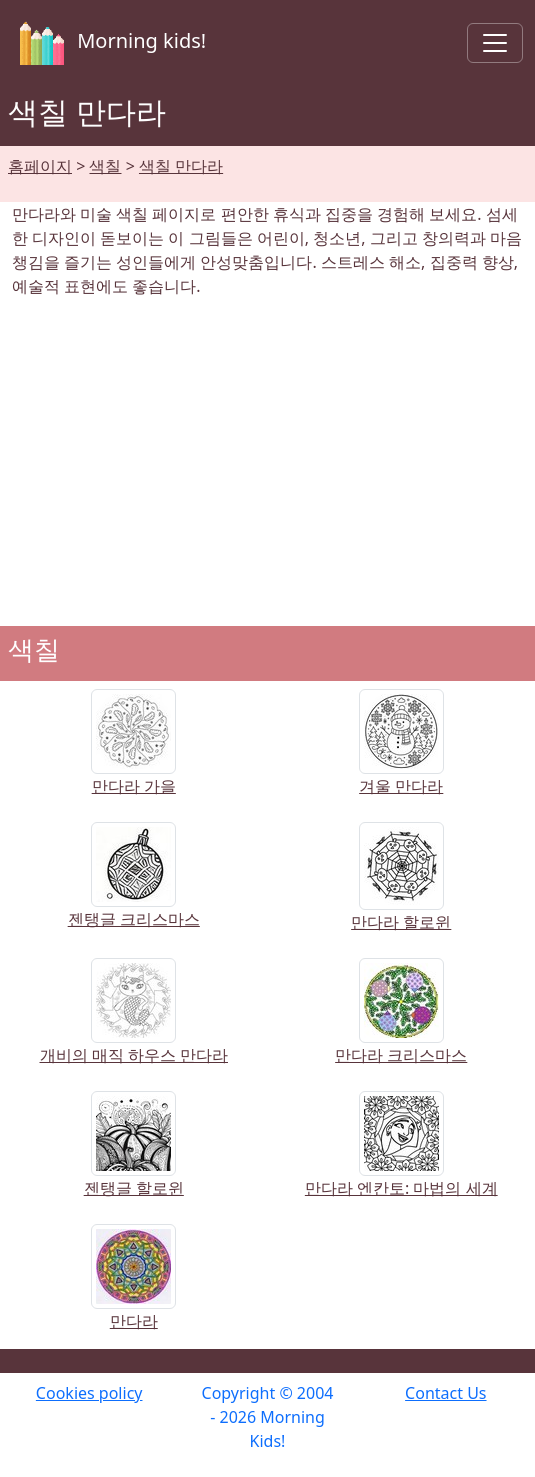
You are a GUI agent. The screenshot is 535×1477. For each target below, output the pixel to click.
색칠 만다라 (181, 166)
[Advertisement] (267, 462)
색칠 (105, 166)
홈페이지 (40, 166)
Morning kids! (109, 43)
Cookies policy (89, 1393)
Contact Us (445, 1393)
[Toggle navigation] (495, 43)
